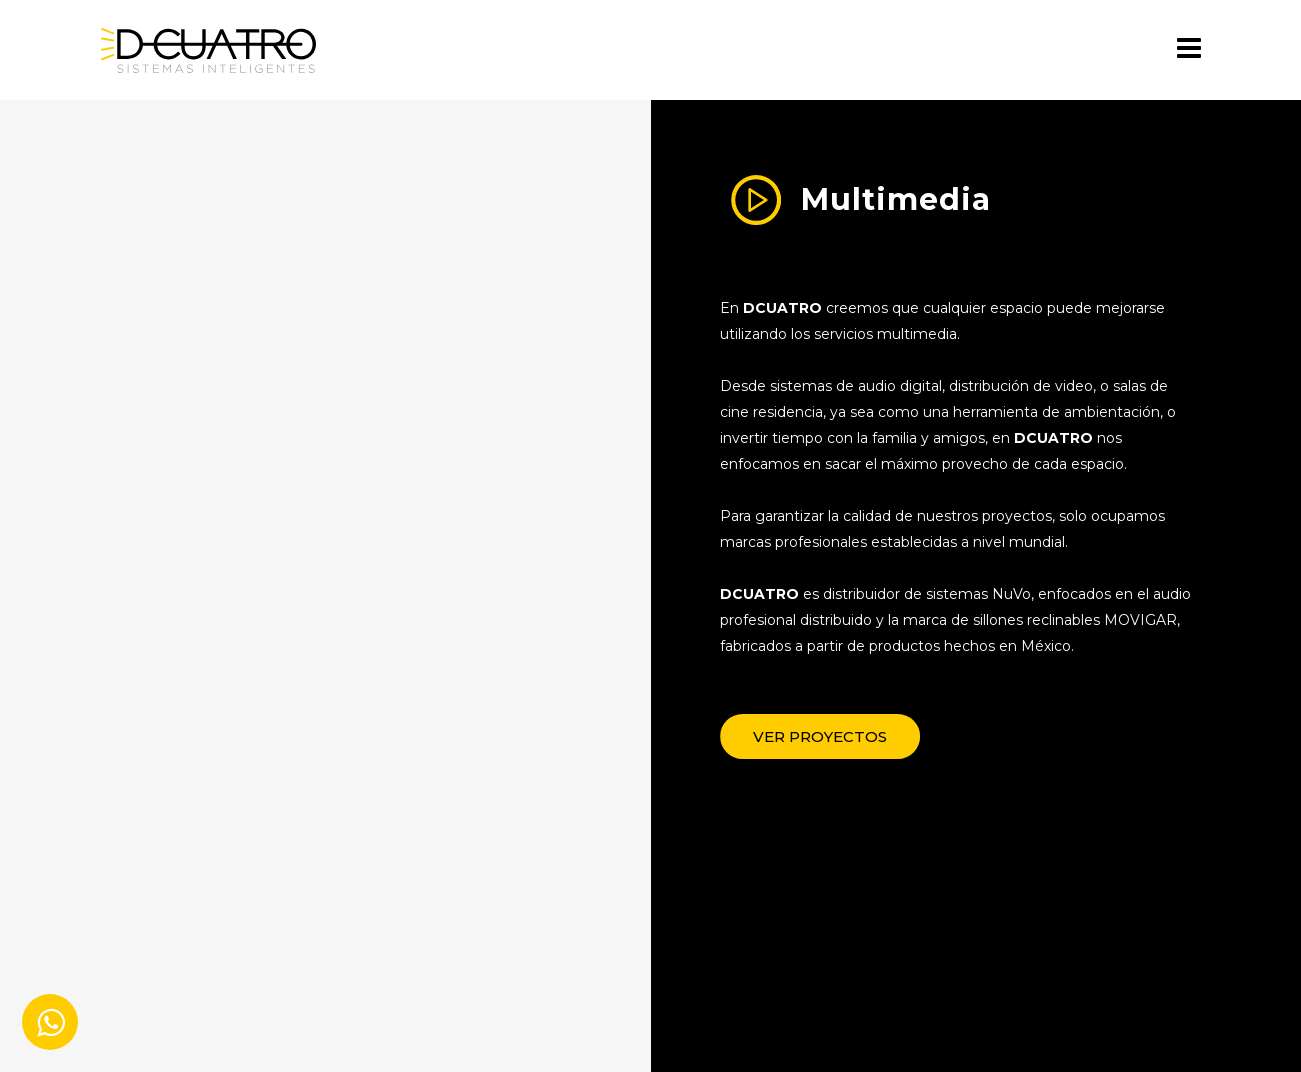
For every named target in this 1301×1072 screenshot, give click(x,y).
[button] (846, 736)
